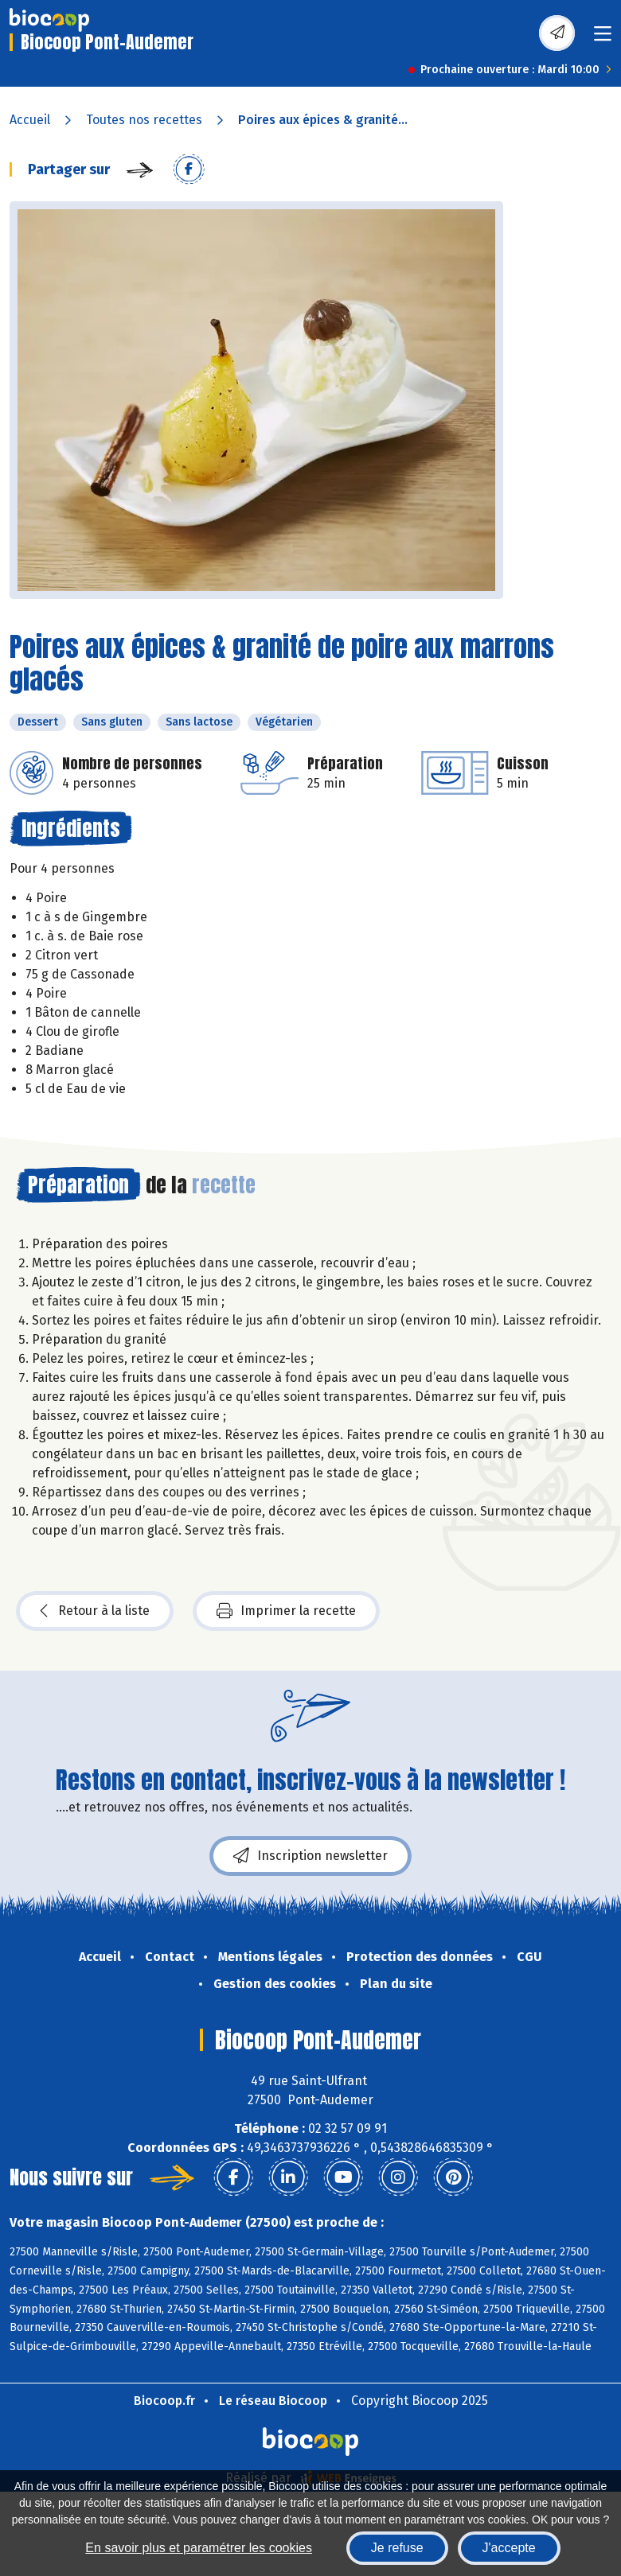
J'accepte (509, 2548)
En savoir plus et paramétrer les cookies (198, 2548)
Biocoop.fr (164, 2400)
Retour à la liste (95, 1611)
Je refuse (397, 2548)
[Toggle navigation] (602, 39)
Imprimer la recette (286, 1611)
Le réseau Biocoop (273, 2400)
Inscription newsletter (310, 1856)
